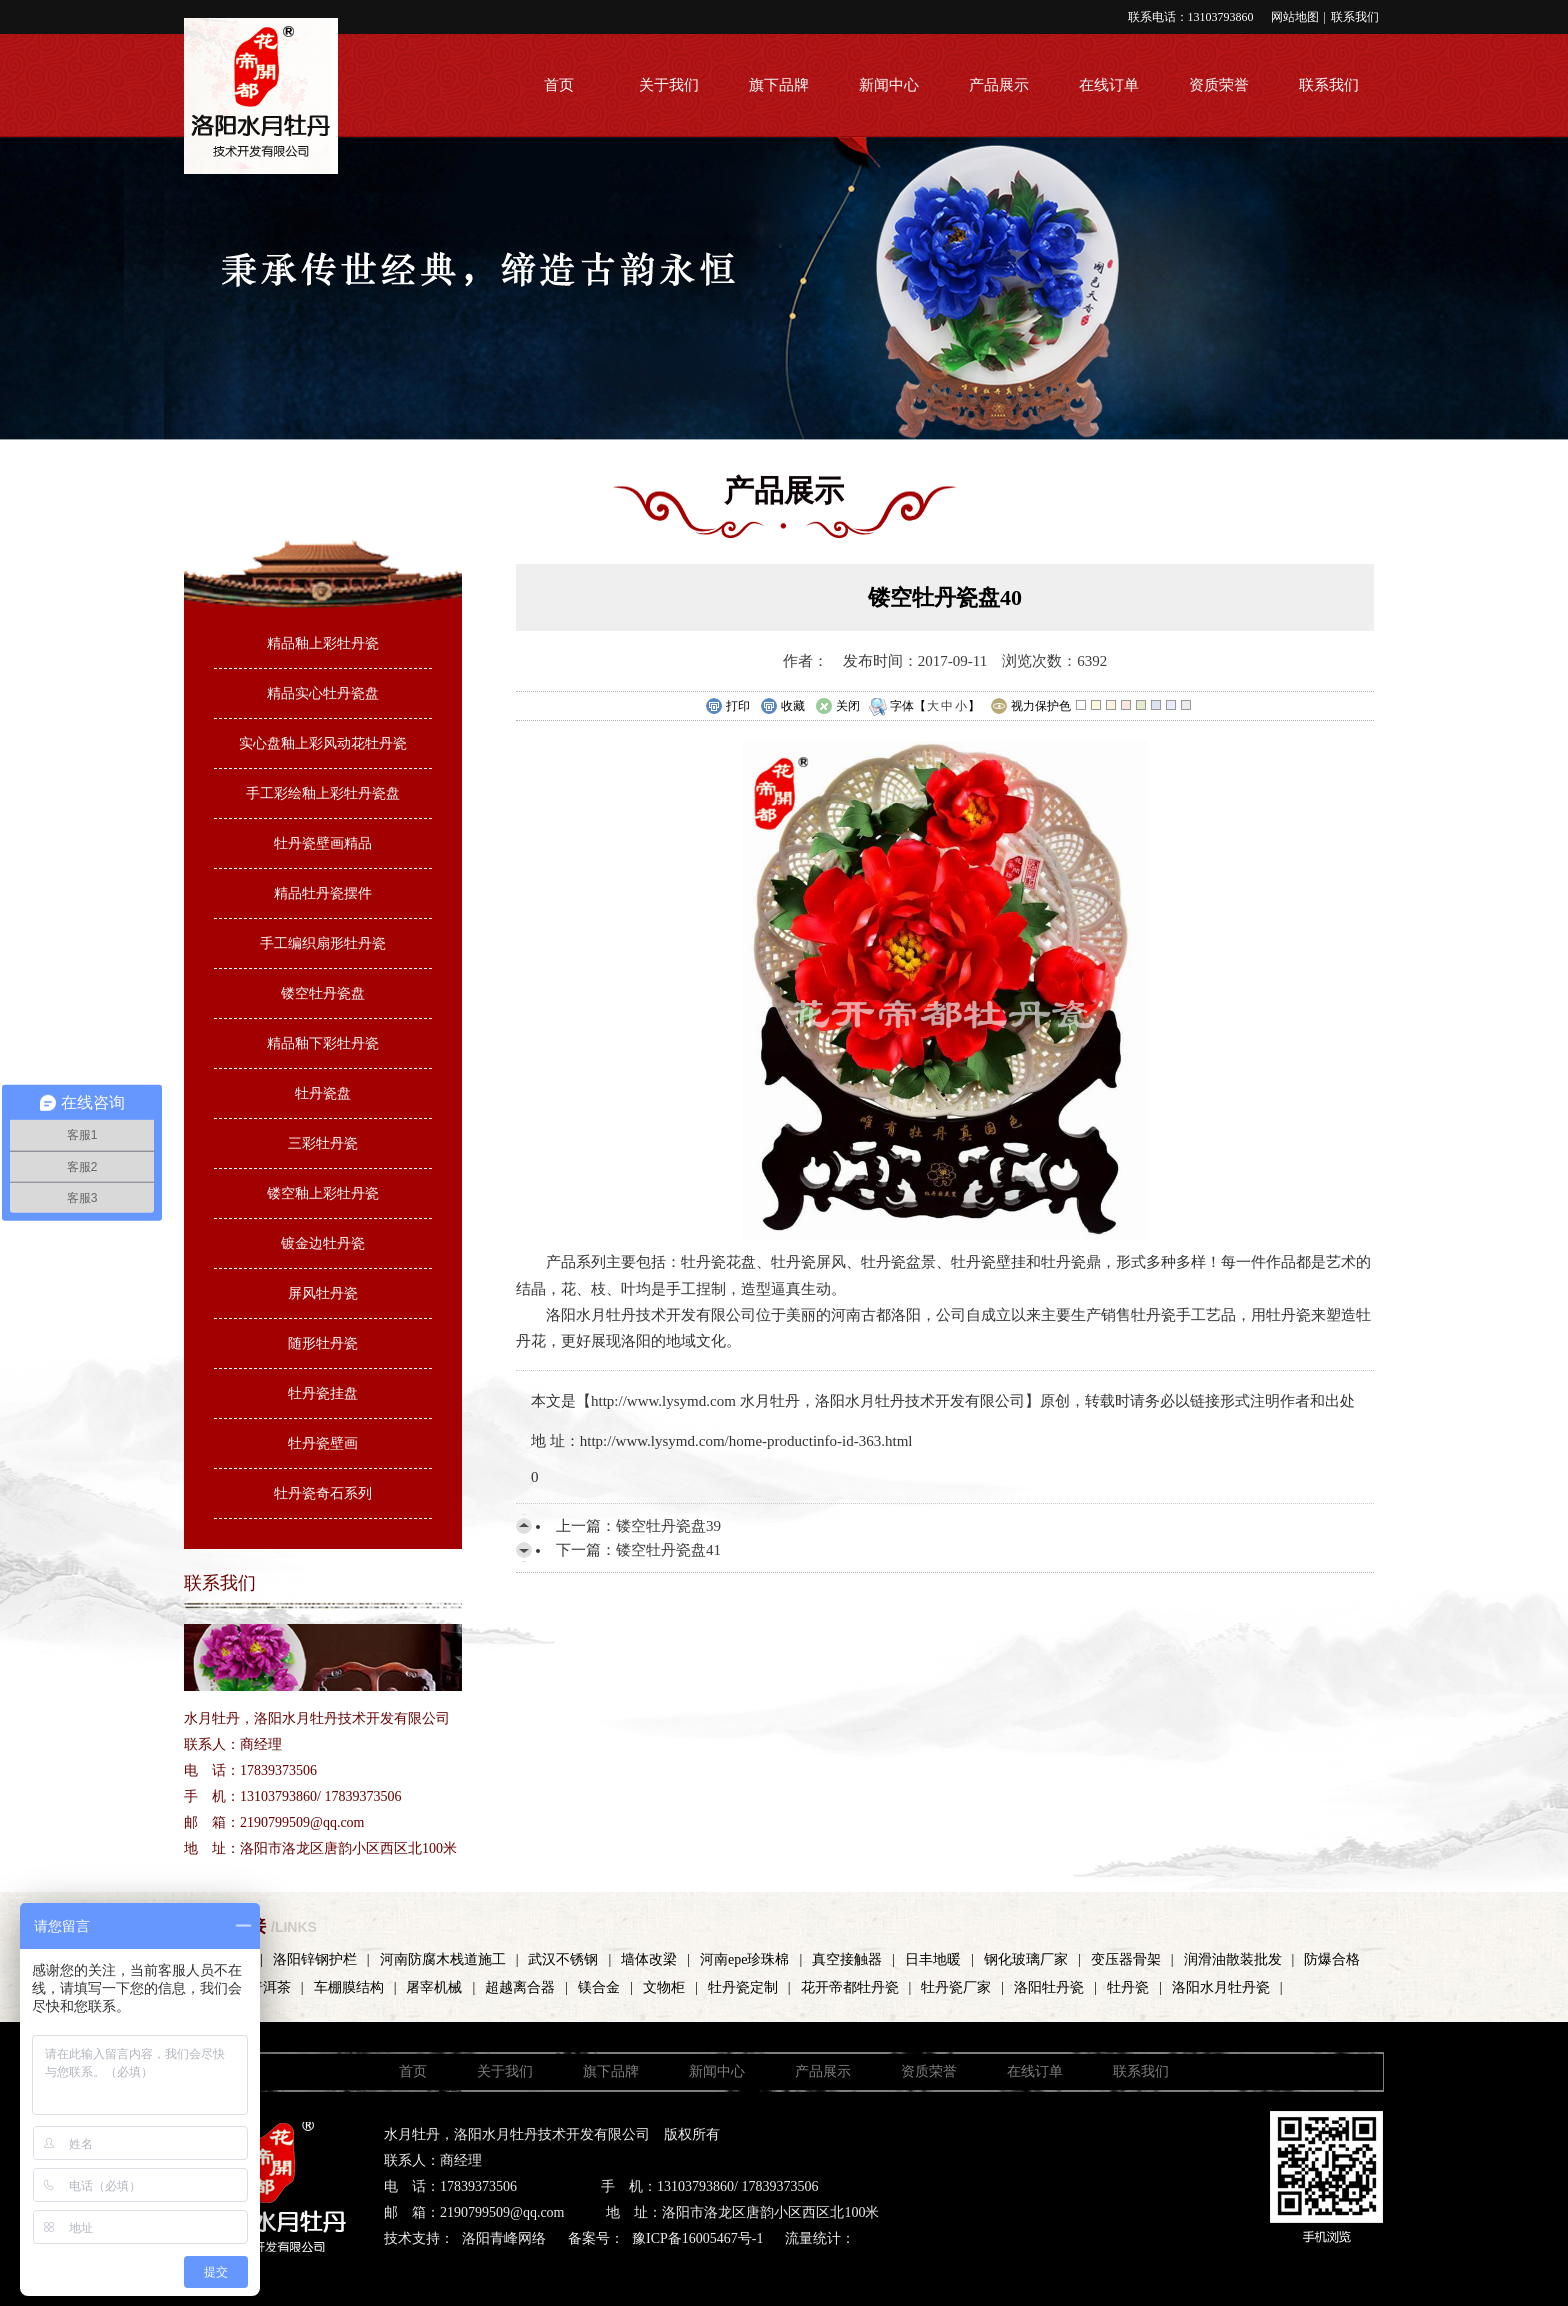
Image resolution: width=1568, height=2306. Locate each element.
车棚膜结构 (349, 1987)
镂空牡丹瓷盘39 (668, 1526)
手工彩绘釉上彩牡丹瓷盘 (323, 793)
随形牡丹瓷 (323, 1343)
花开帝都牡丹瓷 (850, 1987)
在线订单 (1109, 85)
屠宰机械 (434, 1987)
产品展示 (999, 85)
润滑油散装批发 (1233, 1959)
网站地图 (1295, 17)
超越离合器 (520, 1987)
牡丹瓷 (1128, 1987)
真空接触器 (847, 1959)
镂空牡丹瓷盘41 (668, 1550)
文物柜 (664, 1987)
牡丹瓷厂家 (956, 1987)
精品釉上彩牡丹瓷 (323, 643)
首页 (559, 85)
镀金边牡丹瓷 (323, 1243)
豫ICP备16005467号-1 (697, 2238)
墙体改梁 (649, 1959)
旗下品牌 (779, 85)
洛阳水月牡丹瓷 (1221, 1987)
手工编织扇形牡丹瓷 (323, 943)
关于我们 (669, 85)
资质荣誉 (1219, 85)
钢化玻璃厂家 (1026, 1959)
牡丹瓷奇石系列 (323, 1493)
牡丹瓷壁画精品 (323, 843)
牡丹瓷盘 (323, 1093)
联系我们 (1355, 17)
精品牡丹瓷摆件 (323, 893)
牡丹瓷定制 (743, 1987)
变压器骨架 (1126, 1959)
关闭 (837, 707)
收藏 (782, 707)
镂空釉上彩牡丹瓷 (323, 1193)
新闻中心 (889, 85)
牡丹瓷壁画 (323, 1443)
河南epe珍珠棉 (744, 1959)
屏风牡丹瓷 (323, 1293)
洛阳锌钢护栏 (315, 1959)
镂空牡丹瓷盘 (323, 993)
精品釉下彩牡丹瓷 (323, 1043)
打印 (727, 707)
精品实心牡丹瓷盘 (323, 693)
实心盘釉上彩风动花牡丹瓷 (323, 743)
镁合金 (599, 1987)
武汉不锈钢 (563, 1959)
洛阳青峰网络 (504, 2238)
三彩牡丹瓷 (323, 1143)
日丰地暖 (933, 1959)
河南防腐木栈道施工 (443, 1959)
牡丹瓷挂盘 (323, 1393)
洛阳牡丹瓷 (1049, 1987)
